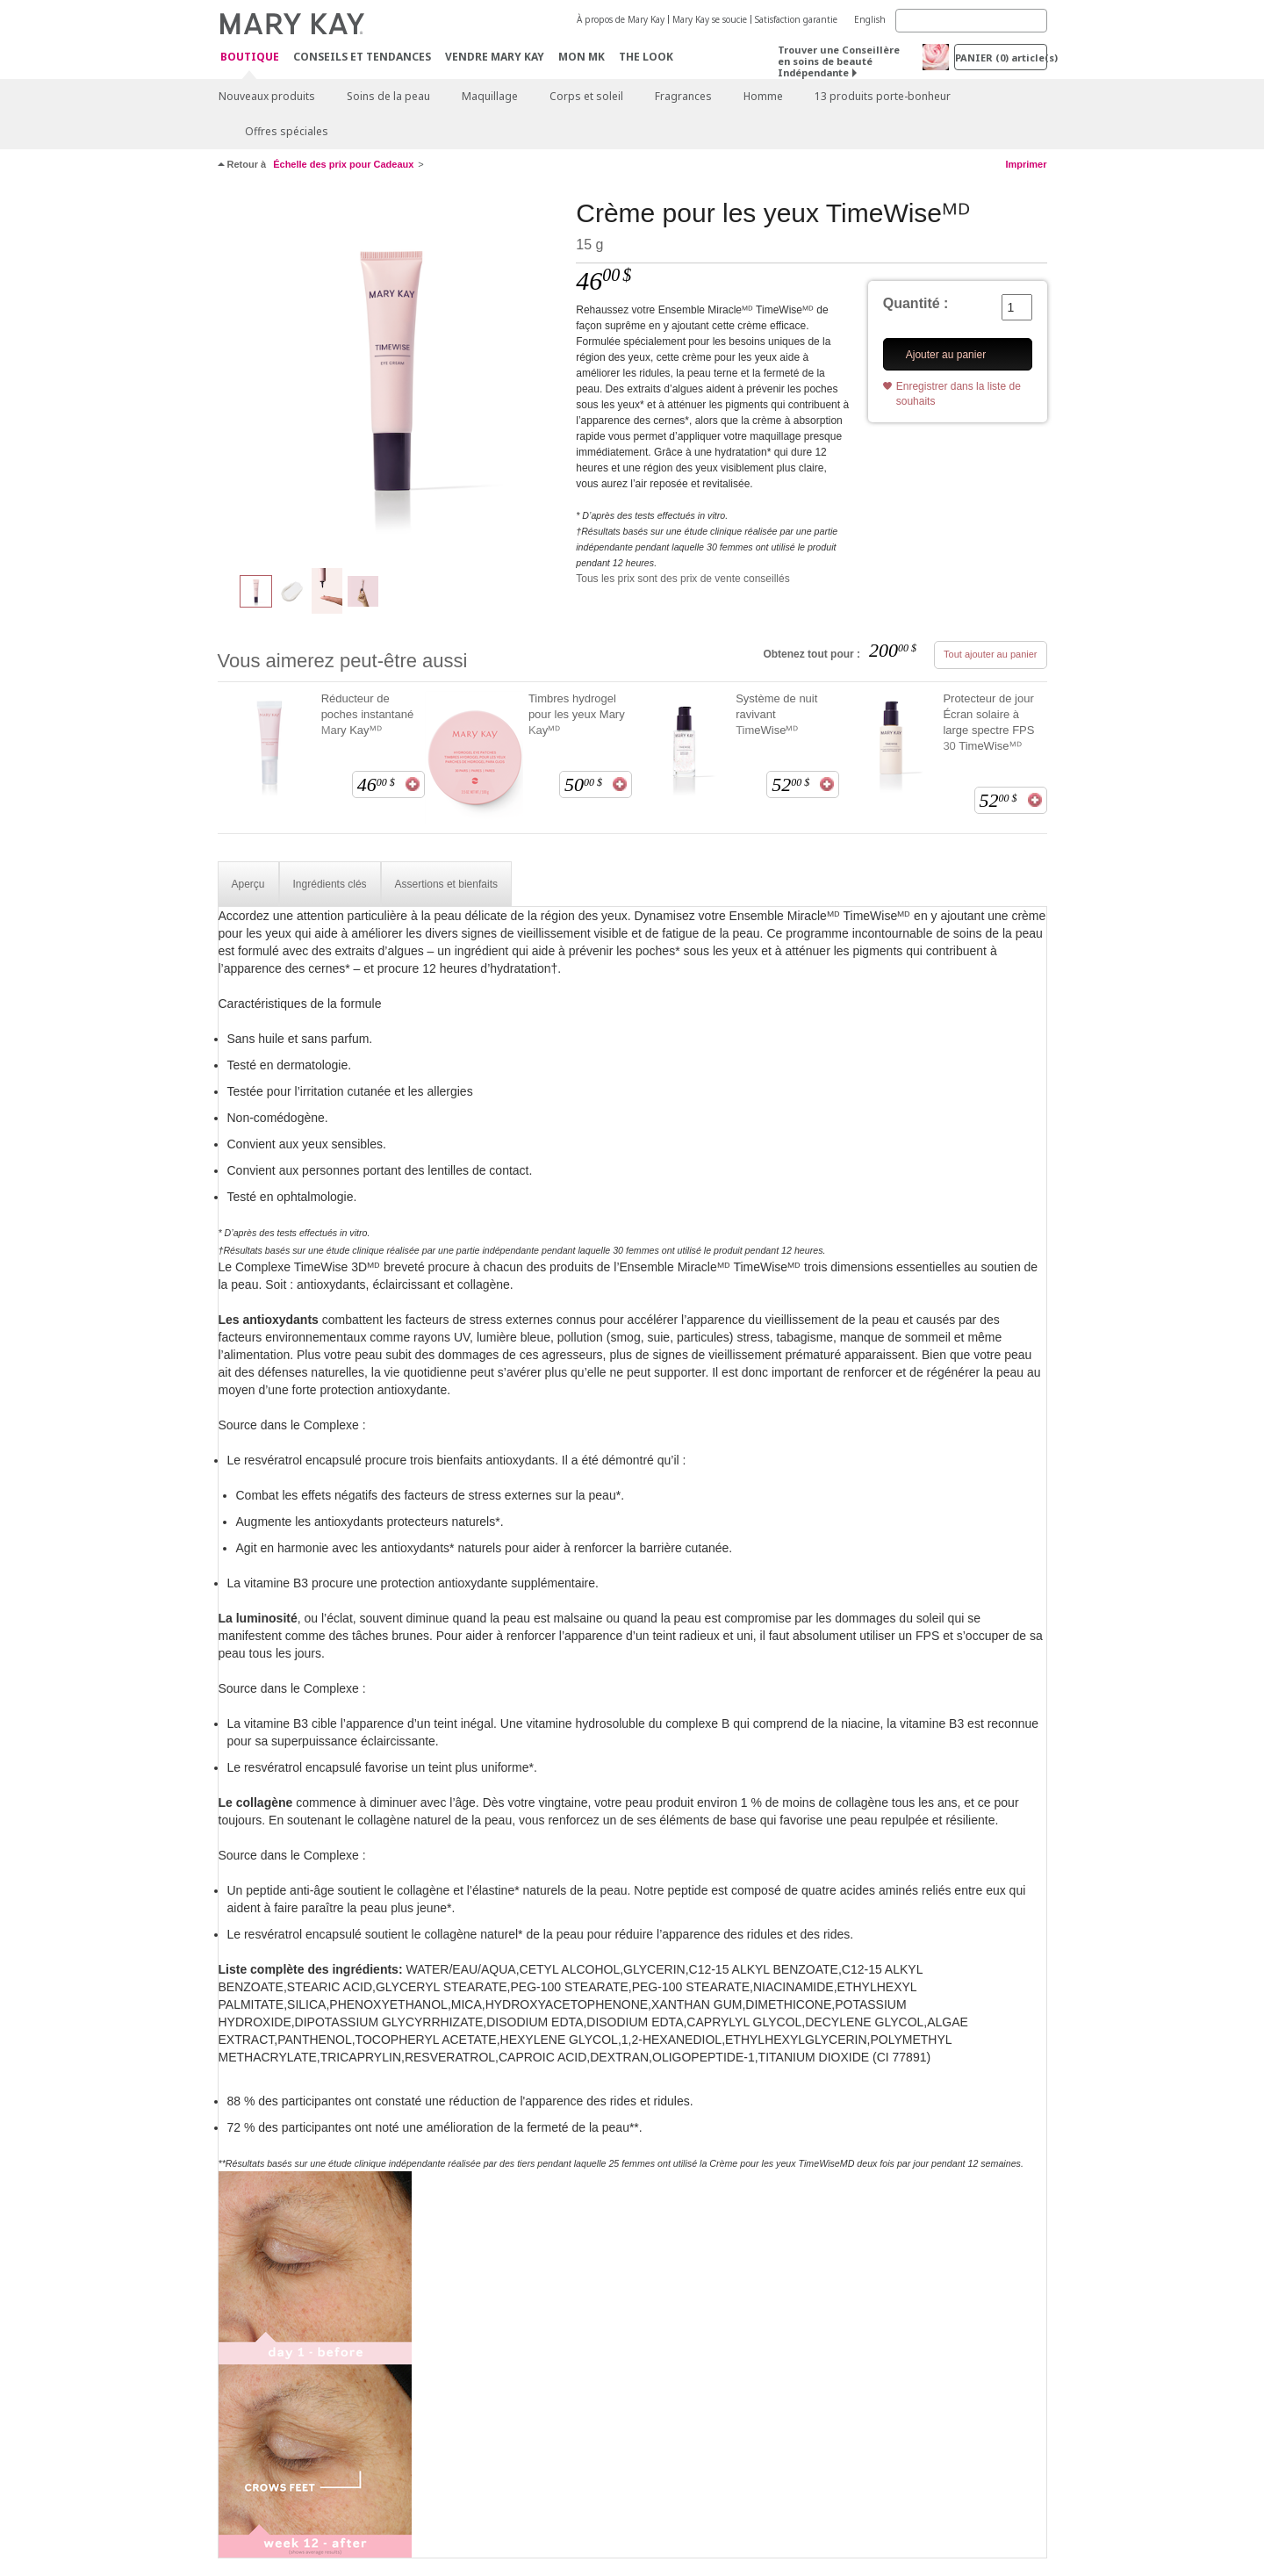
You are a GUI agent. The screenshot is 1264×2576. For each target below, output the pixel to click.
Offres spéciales (286, 131)
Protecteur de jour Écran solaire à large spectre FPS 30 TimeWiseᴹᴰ (988, 722)
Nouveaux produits (267, 96)
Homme (763, 96)
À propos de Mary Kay (620, 19)
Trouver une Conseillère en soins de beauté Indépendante (839, 61)
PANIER (1001, 57)
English (870, 19)
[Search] (971, 20)
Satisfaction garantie (796, 19)
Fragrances (683, 96)
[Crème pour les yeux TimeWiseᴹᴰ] (390, 374)
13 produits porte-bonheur (883, 96)
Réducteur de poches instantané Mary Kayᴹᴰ (367, 714)
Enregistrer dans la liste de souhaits (958, 393)
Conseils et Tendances (362, 56)
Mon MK (581, 56)
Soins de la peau (388, 96)
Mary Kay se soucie (709, 19)
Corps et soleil (586, 96)
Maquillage (490, 96)
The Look (646, 56)
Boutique (249, 57)
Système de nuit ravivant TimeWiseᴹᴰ (776, 714)
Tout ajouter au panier (990, 654)
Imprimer (1025, 164)
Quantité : (916, 303)
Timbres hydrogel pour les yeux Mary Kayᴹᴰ (576, 714)
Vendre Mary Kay (494, 56)
